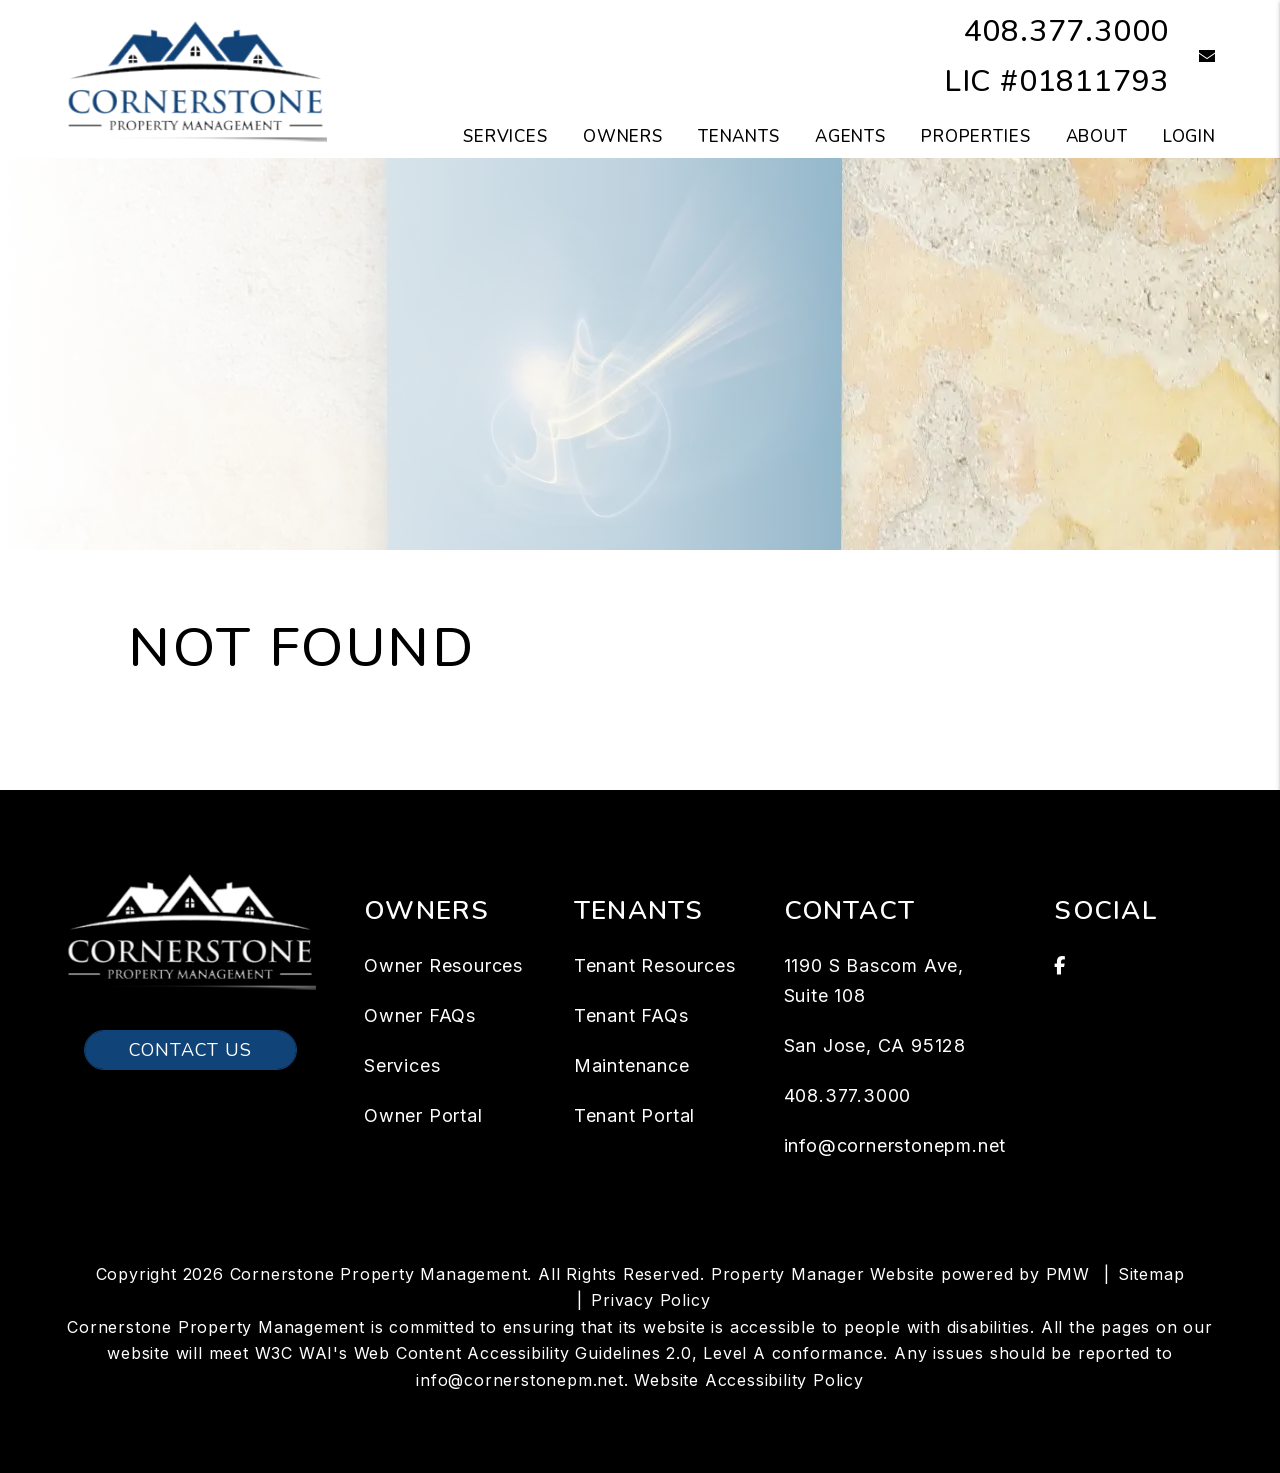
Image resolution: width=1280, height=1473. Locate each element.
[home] (195, 78)
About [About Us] (1097, 136)
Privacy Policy (650, 1300)
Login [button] (1189, 136)
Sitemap (1151, 1274)
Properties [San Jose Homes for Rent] (976, 136)
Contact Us (190, 1050)
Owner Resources (443, 965)
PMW (1068, 1274)
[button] (1192, 57)
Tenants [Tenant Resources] (739, 136)
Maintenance (632, 1065)
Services (402, 1065)
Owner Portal (423, 1115)
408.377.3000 (1067, 31)
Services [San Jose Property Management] (505, 136)
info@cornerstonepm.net (895, 1145)
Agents (850, 136)
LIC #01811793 (1056, 81)
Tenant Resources (655, 965)
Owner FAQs (420, 1015)
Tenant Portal (634, 1115)
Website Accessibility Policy (748, 1380)
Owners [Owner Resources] (623, 136)
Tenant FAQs (631, 1015)
